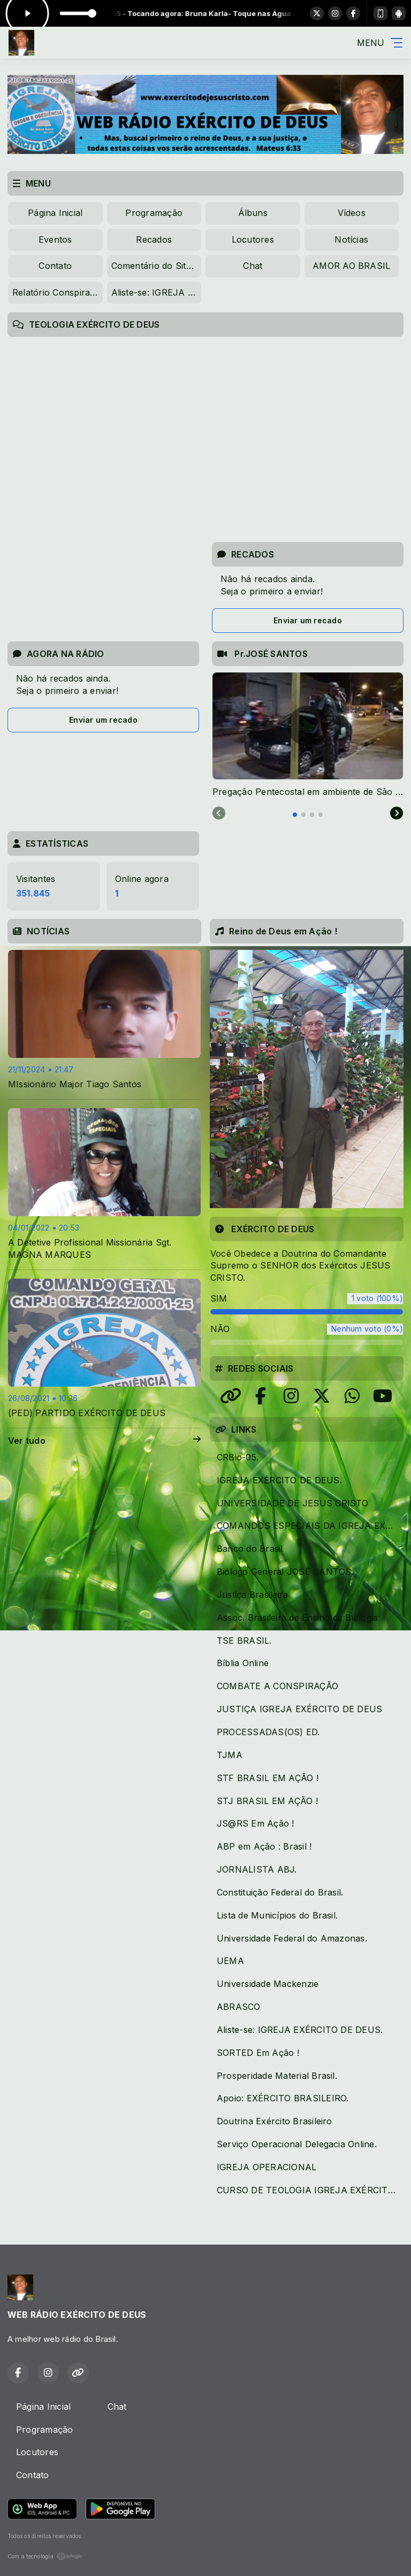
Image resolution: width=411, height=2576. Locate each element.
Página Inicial (55, 212)
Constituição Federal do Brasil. (280, 1892)
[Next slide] (396, 813)
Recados (154, 239)
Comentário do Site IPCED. (156, 265)
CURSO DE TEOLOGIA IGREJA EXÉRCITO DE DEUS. (310, 2190)
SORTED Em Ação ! (258, 2052)
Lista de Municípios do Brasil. (277, 1915)
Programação (153, 212)
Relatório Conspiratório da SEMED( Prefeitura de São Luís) (57, 292)
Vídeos (352, 212)
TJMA (229, 1755)
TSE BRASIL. (244, 1640)
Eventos (55, 239)
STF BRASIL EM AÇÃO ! (267, 1778)
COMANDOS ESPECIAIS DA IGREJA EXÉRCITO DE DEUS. (310, 1525)
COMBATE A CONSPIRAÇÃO (277, 1686)
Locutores (253, 239)
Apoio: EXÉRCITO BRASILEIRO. (282, 2098)
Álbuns (253, 212)
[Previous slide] (218, 813)
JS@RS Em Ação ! (255, 1823)
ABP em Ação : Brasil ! (264, 1846)
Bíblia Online (243, 1663)
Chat (252, 265)
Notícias (351, 239)
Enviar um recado (307, 620)
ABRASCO (239, 2006)
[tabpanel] (307, 735)
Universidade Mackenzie (267, 1983)
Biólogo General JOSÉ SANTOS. (285, 1571)
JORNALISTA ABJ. (257, 1869)
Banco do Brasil (250, 1548)
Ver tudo (104, 1441)
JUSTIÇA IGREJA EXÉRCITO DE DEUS (299, 1709)
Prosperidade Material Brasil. (277, 2075)
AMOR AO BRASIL (351, 265)
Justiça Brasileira (252, 1594)
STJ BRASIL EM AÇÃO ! (267, 1801)
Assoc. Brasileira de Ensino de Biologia (297, 1617)
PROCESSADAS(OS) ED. (268, 1732)
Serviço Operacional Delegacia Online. (297, 2144)
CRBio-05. (237, 1457)
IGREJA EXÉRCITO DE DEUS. (279, 1480)
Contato (55, 265)
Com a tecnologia (44, 2556)
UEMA (230, 1960)
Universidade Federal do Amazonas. (292, 1938)
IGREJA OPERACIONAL (266, 2167)
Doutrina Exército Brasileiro (274, 2121)
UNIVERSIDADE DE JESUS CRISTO (293, 1503)
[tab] (295, 815)
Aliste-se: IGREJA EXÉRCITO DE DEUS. (156, 292)
